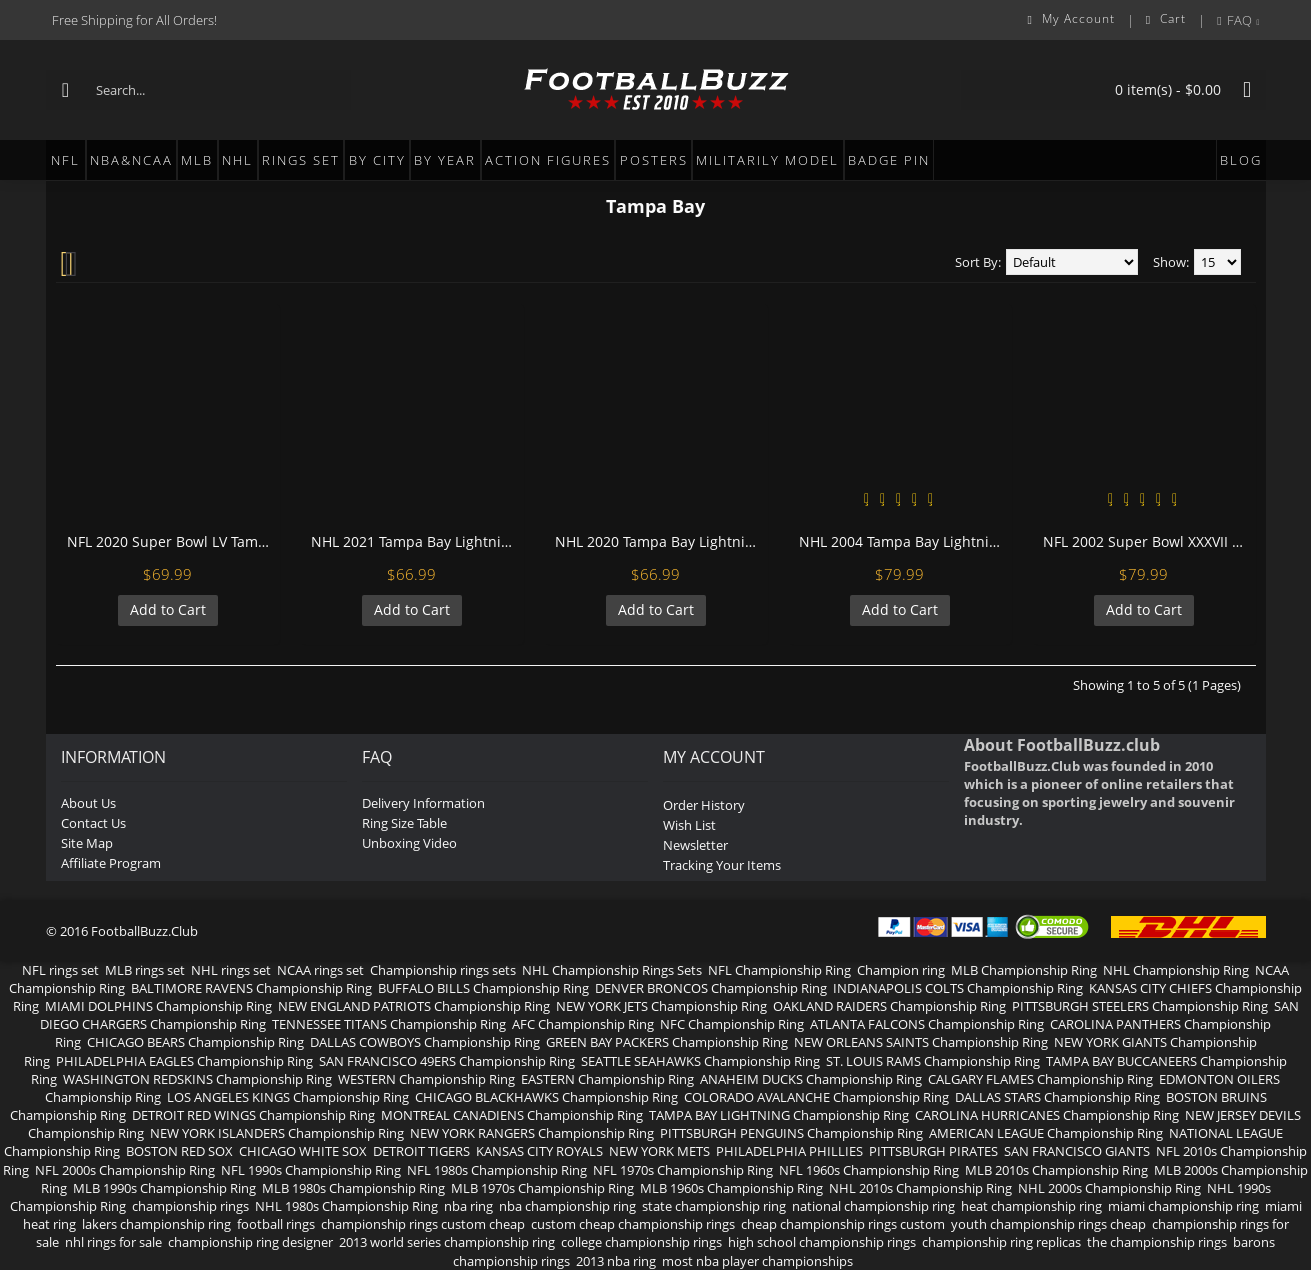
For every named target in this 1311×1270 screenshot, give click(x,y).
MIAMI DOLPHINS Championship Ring (158, 1006)
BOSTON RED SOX (179, 1151)
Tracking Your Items (722, 865)
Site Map (87, 843)
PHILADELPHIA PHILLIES (789, 1151)
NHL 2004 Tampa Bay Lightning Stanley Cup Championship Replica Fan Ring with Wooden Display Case (903, 541)
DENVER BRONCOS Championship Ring (711, 988)
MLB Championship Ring (1024, 970)
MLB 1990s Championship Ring (164, 1188)
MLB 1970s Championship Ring (542, 1188)
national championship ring (873, 1206)
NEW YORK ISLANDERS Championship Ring (277, 1133)
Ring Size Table (404, 823)
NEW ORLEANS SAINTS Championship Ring (921, 1042)
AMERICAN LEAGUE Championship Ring (1046, 1133)
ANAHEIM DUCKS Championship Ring (811, 1079)
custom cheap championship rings (633, 1224)
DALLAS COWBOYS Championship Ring (425, 1042)
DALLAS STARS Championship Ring (1057, 1097)
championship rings (190, 1206)
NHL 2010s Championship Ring (920, 1188)
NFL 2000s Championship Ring (125, 1170)
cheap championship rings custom (843, 1224)
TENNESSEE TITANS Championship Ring (389, 1024)
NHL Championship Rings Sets (612, 970)
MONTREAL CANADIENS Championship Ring (512, 1115)
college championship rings (641, 1242)
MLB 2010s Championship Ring (1056, 1170)
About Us (88, 803)
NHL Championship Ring (1176, 970)
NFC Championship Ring (732, 1024)
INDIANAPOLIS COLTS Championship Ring (958, 988)
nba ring (468, 1206)
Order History (704, 805)
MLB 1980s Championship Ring (353, 1188)
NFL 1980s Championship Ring (497, 1170)
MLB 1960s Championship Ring (731, 1188)
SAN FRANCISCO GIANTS (1077, 1151)
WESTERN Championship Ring (426, 1079)
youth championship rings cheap (1048, 1224)
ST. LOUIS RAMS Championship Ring (933, 1061)
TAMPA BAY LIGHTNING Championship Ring (779, 1115)
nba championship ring (567, 1206)
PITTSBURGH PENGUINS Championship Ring (791, 1133)
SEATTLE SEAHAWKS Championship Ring (700, 1061)
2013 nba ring (616, 1261)
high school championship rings (822, 1242)
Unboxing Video (409, 843)
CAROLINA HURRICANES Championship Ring (1047, 1115)
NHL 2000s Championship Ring (1109, 1188)
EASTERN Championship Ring (607, 1079)
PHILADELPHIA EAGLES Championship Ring (184, 1061)
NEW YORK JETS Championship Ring (661, 1006)
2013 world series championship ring (447, 1242)
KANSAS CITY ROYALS (539, 1151)
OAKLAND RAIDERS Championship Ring (889, 1006)
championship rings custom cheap (423, 1224)
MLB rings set (145, 970)
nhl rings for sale (113, 1242)
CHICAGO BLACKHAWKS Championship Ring (546, 1097)
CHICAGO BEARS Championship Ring (195, 1042)
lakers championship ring (156, 1224)
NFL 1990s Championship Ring (311, 1170)
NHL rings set (231, 970)
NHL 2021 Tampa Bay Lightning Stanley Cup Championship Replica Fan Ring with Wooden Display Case (415, 541)
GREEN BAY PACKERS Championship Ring (667, 1042)
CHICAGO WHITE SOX (303, 1151)
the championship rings (1157, 1242)
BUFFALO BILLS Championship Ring (483, 988)
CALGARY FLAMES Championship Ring (1040, 1079)
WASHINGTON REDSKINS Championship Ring (197, 1079)
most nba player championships (757, 1261)
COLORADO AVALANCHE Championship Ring (816, 1097)
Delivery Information (423, 803)
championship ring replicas (1001, 1242)
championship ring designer (250, 1242)
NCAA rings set (320, 970)
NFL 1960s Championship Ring (869, 1170)
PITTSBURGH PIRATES (933, 1151)
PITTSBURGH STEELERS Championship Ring (1140, 1006)
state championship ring (714, 1206)
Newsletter (695, 845)
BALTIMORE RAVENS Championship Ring (251, 988)
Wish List (689, 825)
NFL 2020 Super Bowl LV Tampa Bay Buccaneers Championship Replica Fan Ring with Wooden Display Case (171, 541)
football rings (276, 1224)
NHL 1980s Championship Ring (346, 1206)
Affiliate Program (111, 863)
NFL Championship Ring (779, 970)
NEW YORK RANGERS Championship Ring (532, 1133)
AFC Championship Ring (583, 1024)
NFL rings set (60, 970)
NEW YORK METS (659, 1151)
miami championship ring (1183, 1206)
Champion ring (901, 970)
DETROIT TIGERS (421, 1151)
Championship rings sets (443, 970)
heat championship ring (1031, 1206)
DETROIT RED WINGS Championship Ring (253, 1115)
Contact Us (93, 823)
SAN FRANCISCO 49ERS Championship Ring (447, 1061)
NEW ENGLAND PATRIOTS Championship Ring (414, 1006)
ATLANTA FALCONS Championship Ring (927, 1024)
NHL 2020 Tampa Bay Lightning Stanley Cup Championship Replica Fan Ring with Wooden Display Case (659, 541)
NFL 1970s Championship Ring (683, 1170)
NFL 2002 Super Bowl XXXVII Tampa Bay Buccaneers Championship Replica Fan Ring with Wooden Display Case (1147, 541)
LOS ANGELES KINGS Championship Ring (288, 1097)
